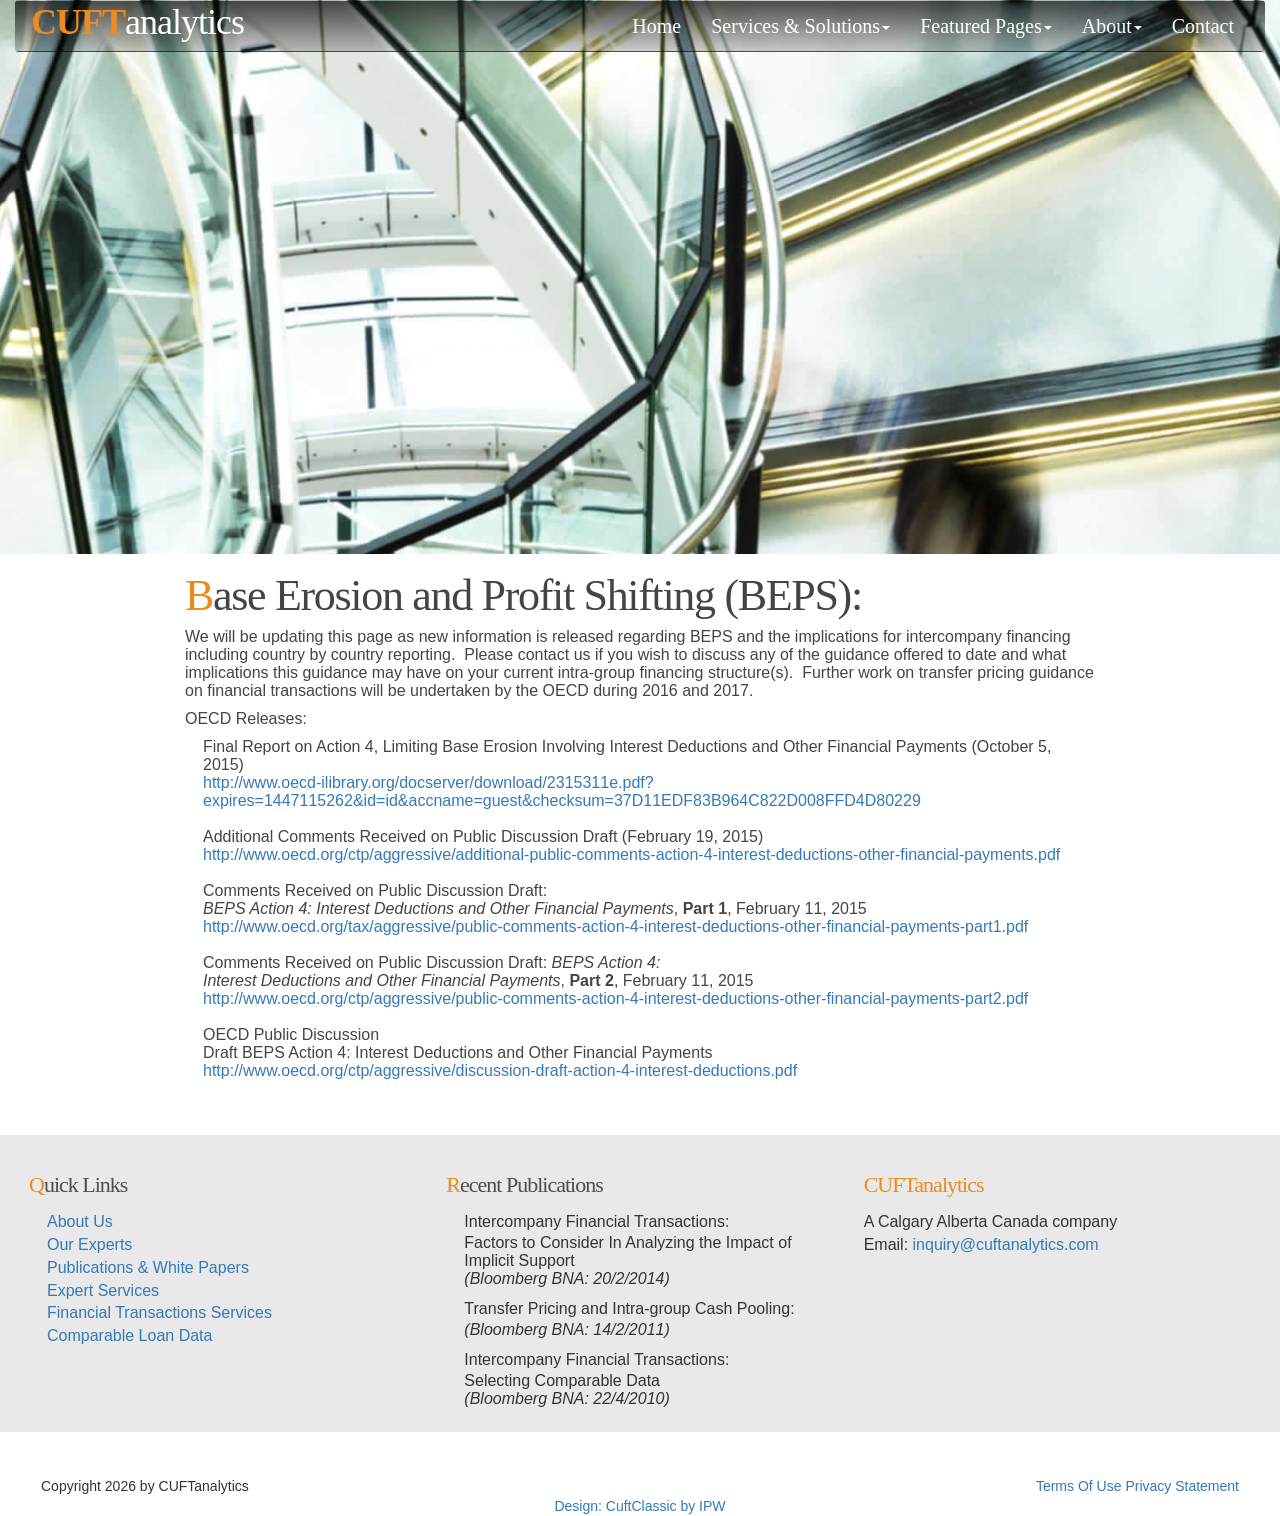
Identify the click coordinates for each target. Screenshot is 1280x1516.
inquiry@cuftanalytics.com (1006, 1244)
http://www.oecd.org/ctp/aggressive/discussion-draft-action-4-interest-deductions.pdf (500, 1070)
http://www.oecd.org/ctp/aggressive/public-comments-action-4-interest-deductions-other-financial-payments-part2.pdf (615, 998)
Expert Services (103, 1290)
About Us (80, 1221)
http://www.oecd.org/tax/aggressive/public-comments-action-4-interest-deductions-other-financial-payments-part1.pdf (615, 926)
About (1112, 26)
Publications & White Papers (148, 1267)
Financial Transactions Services (159, 1312)
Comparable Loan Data (129, 1335)
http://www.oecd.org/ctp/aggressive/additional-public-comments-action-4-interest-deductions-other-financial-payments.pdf (631, 854)
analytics (137, 22)
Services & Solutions (800, 26)
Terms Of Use (1079, 1486)
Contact (1203, 26)
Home (656, 26)
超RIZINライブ (299, 1486)
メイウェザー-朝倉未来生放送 (938, 1486)
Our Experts (89, 1244)
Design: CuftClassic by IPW (639, 1506)
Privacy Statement (1182, 1486)
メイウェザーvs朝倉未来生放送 (447, 1486)
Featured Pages (986, 26)
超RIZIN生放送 (595, 1486)
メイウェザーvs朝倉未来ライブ (743, 1486)
